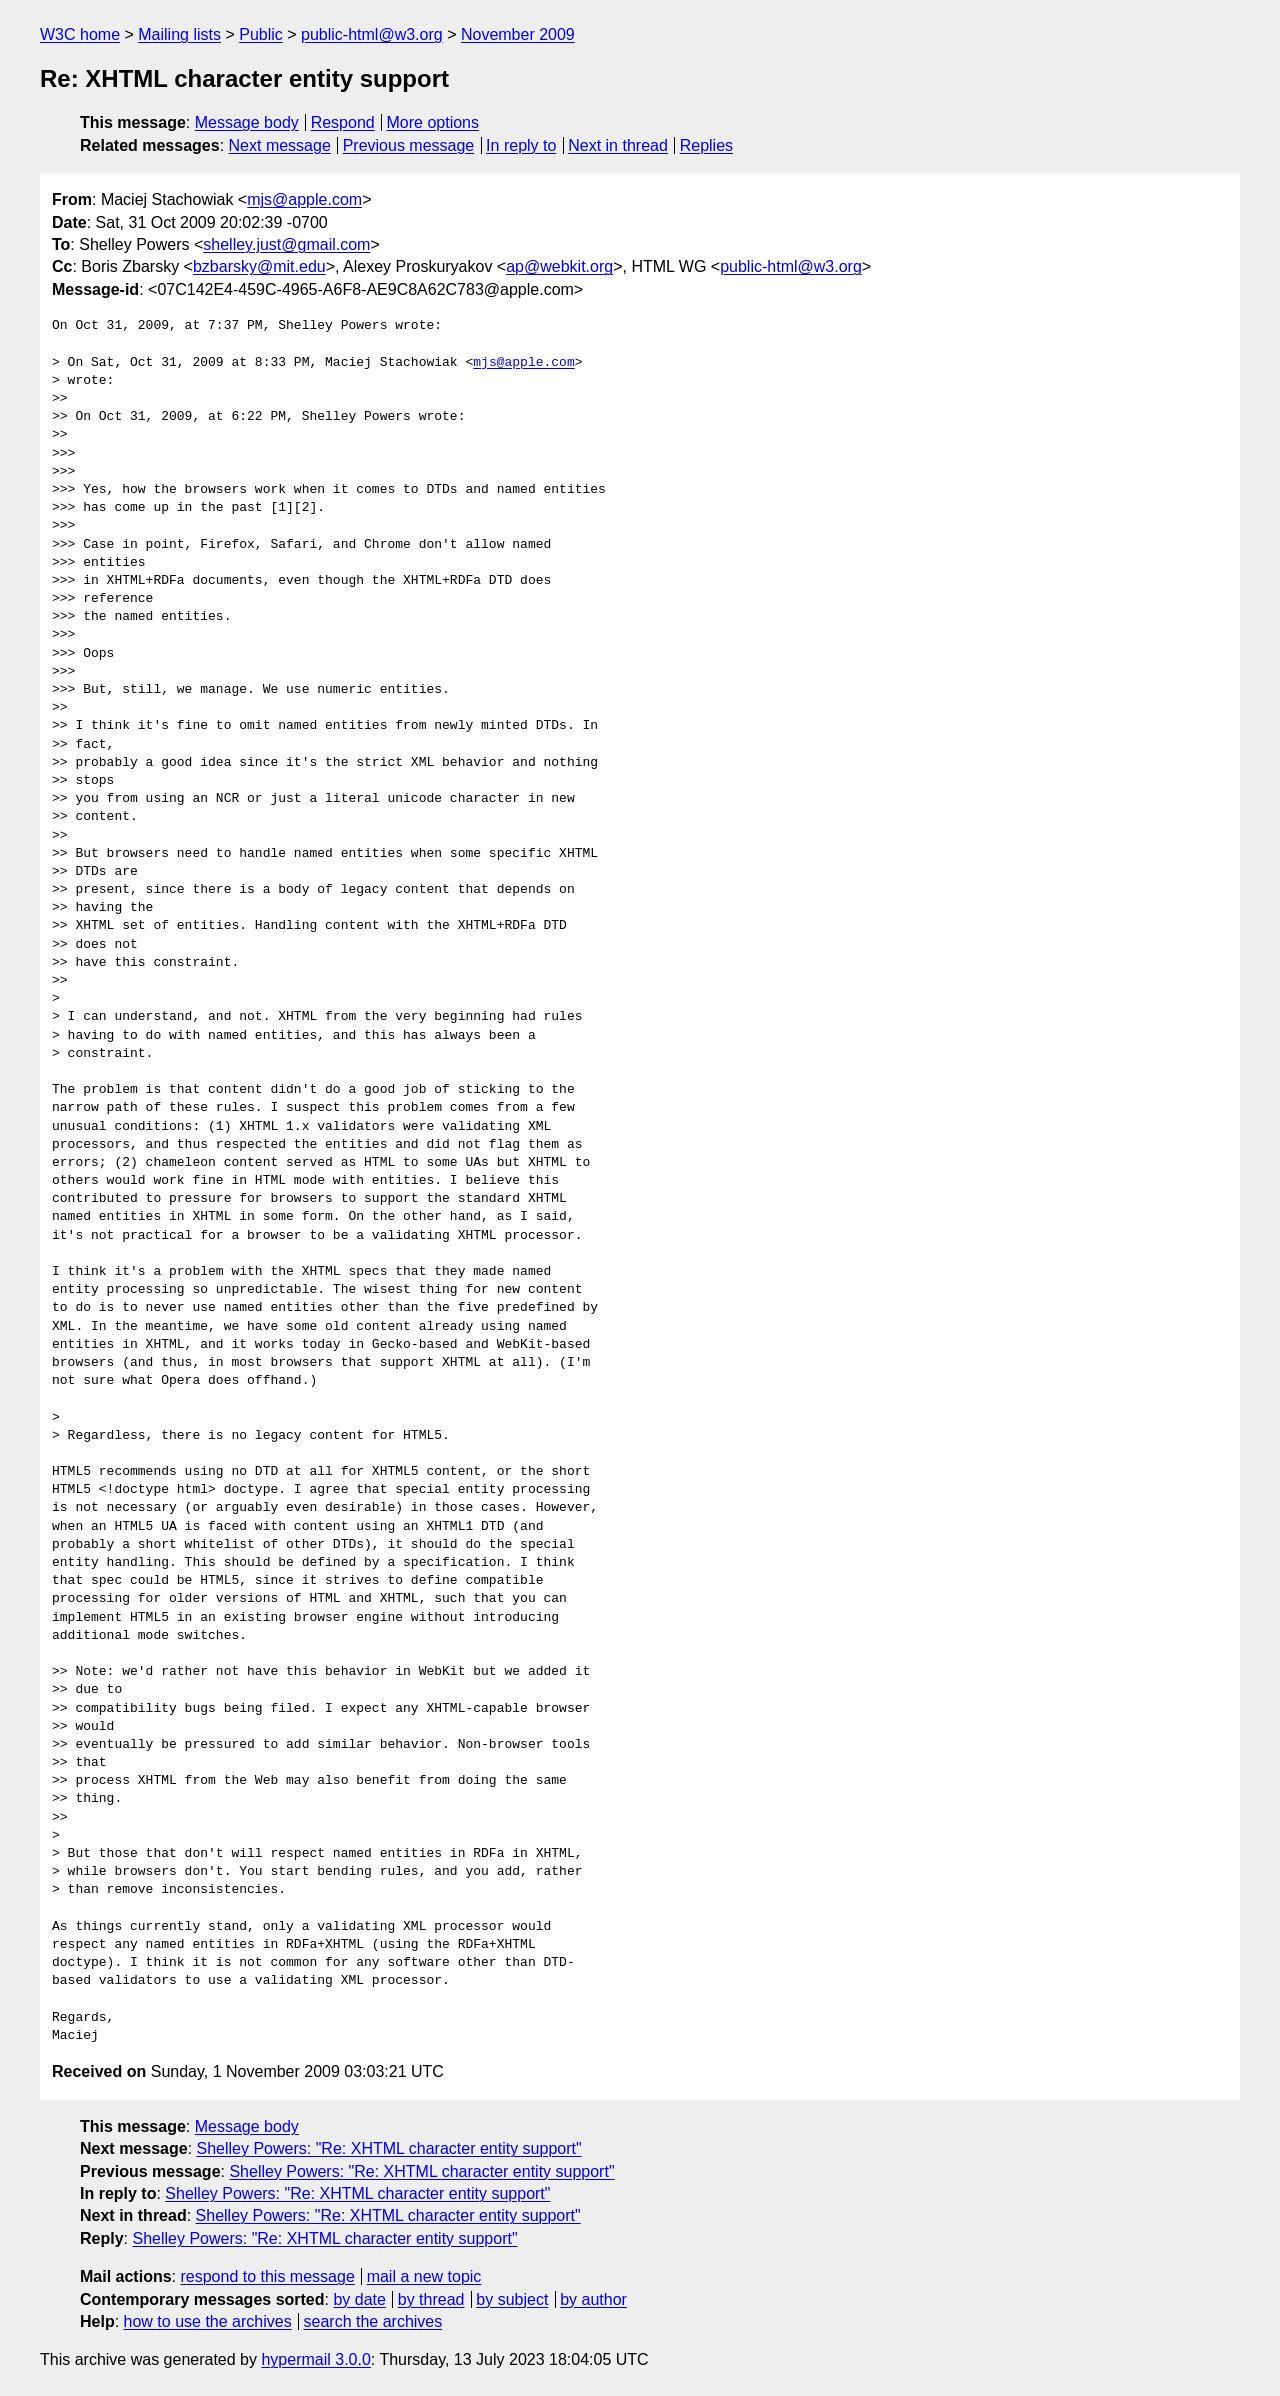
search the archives (373, 2321)
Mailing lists (179, 34)
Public (261, 34)
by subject (512, 2299)
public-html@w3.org (372, 34)
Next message (280, 145)
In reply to (521, 145)
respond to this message (267, 2276)
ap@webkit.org (559, 266)
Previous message (409, 145)
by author (593, 2299)
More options (433, 122)
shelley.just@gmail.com (286, 244)
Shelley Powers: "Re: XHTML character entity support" (389, 2148)
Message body (247, 122)
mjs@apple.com (304, 199)
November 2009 (518, 34)
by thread (431, 2299)
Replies (706, 145)
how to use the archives (208, 2321)
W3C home (80, 34)
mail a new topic (424, 2276)
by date (359, 2299)
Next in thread (618, 145)
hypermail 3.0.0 (315, 2359)
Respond (343, 122)
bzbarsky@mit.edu (259, 266)
